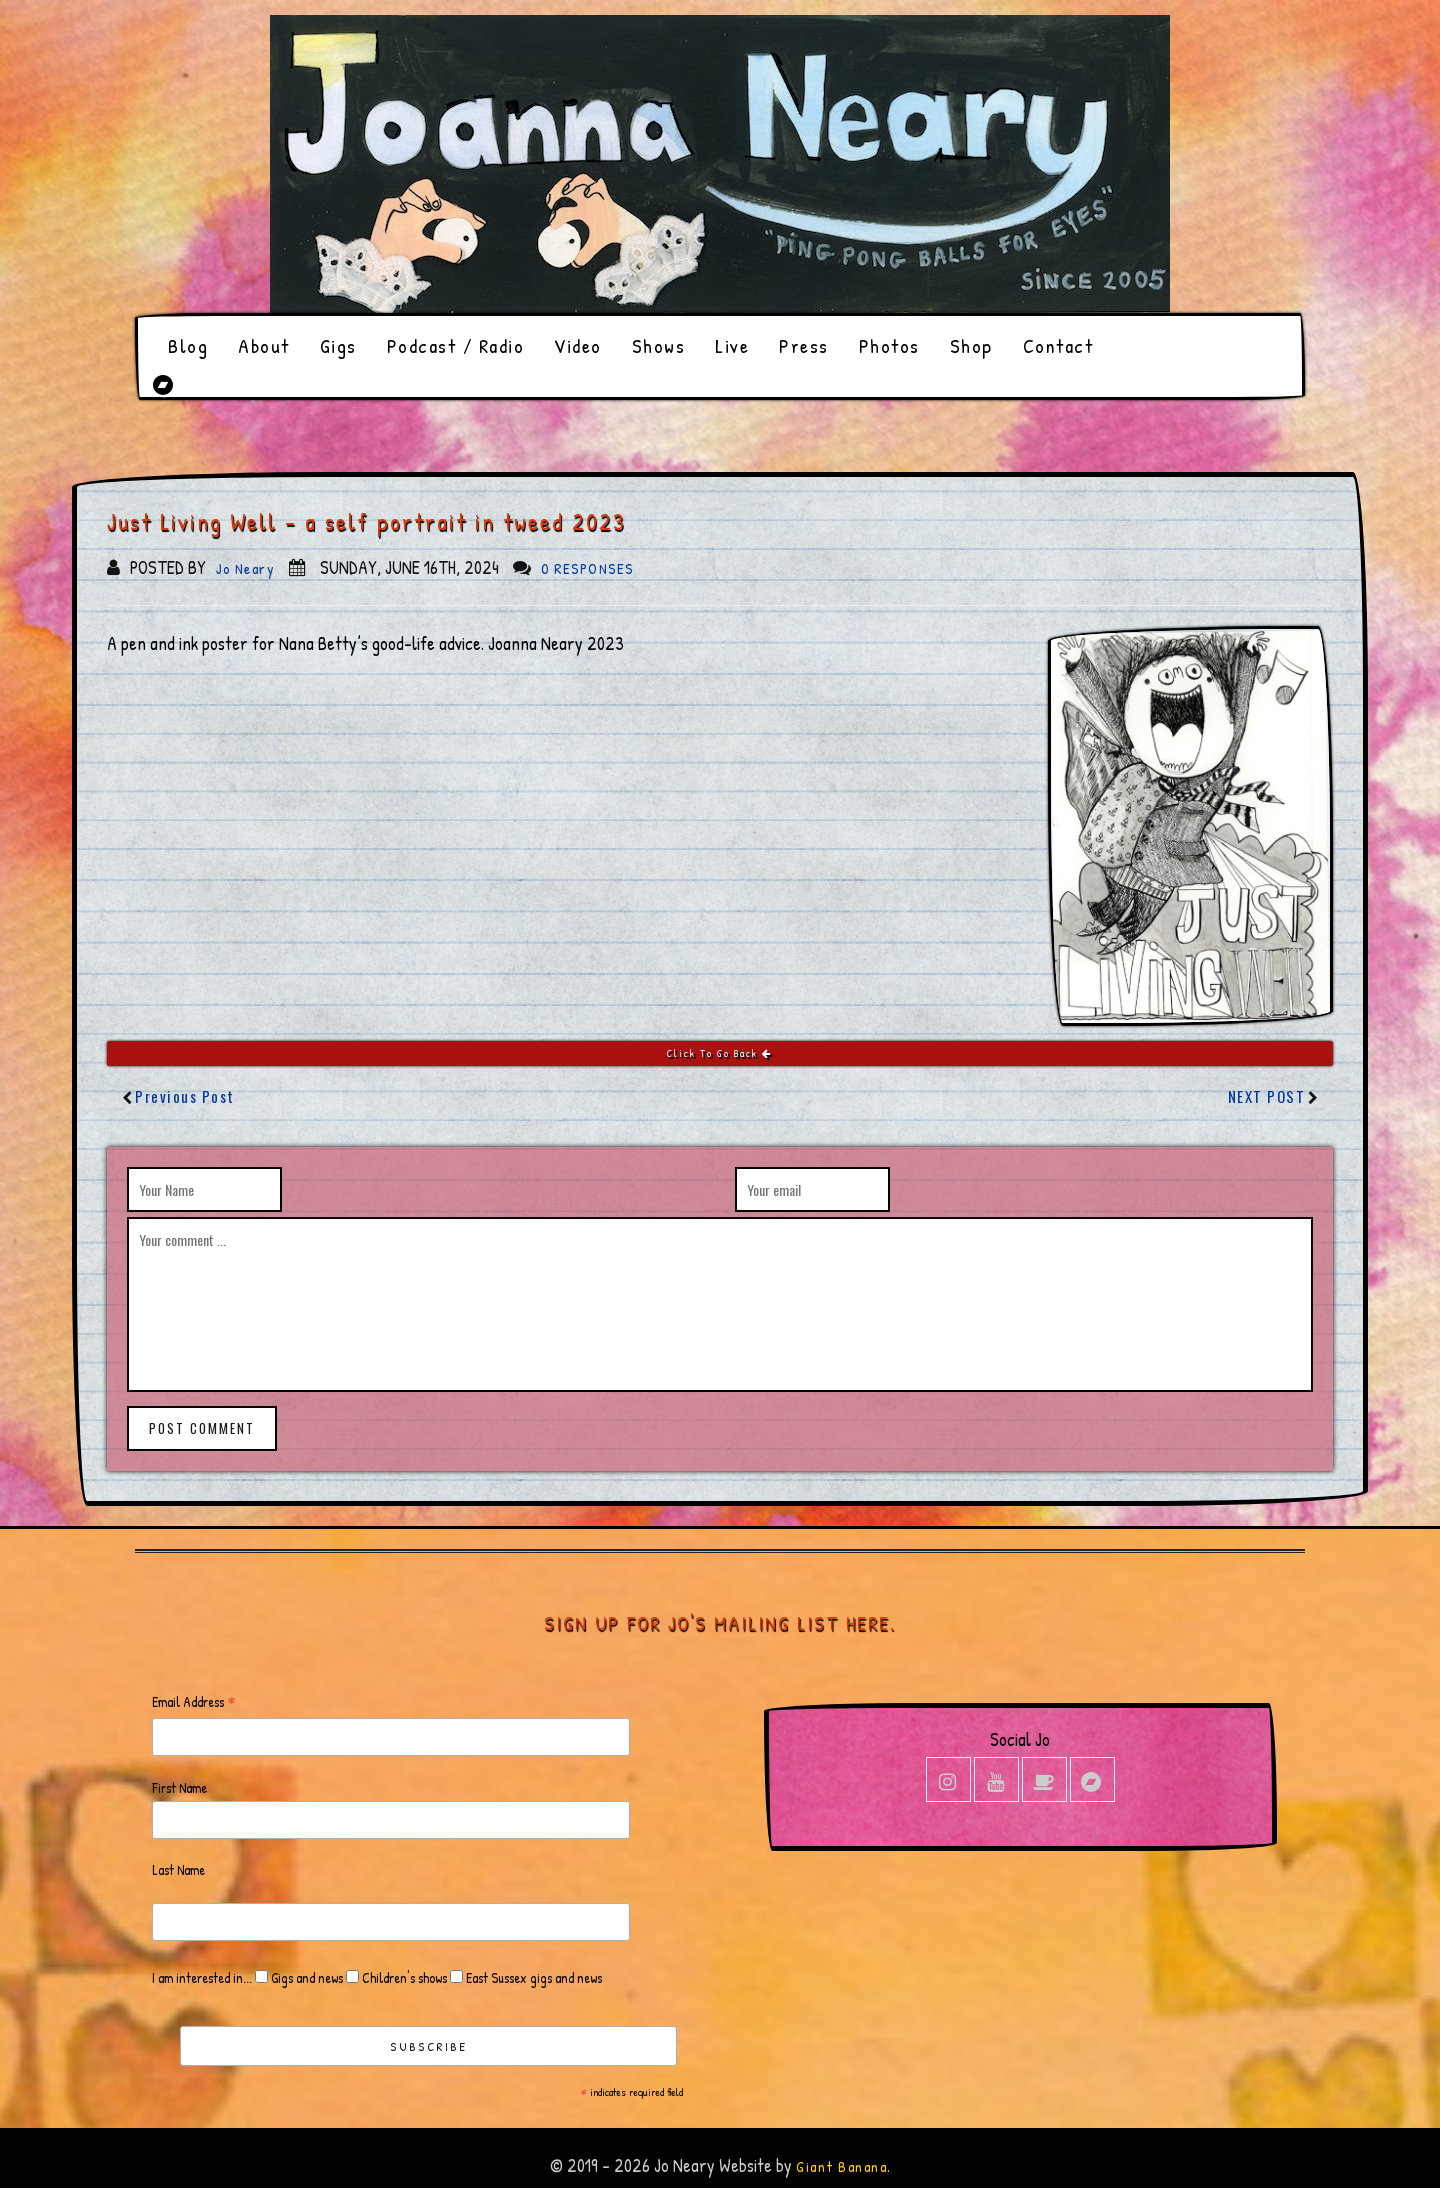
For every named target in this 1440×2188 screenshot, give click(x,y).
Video (578, 345)
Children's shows (403, 1977)
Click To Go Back (720, 1053)
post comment (202, 1428)
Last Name (178, 1869)
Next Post (1267, 1096)
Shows (659, 345)
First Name (179, 1787)
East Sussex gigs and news (532, 1977)
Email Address (194, 1702)
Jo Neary (245, 568)
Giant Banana (841, 2166)
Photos (889, 345)
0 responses (587, 568)
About (264, 345)
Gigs (338, 345)
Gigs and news (305, 1977)
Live (732, 345)
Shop (971, 345)
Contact (1058, 345)
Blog (188, 345)
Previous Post (185, 1096)
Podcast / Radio (456, 345)
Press (804, 345)
